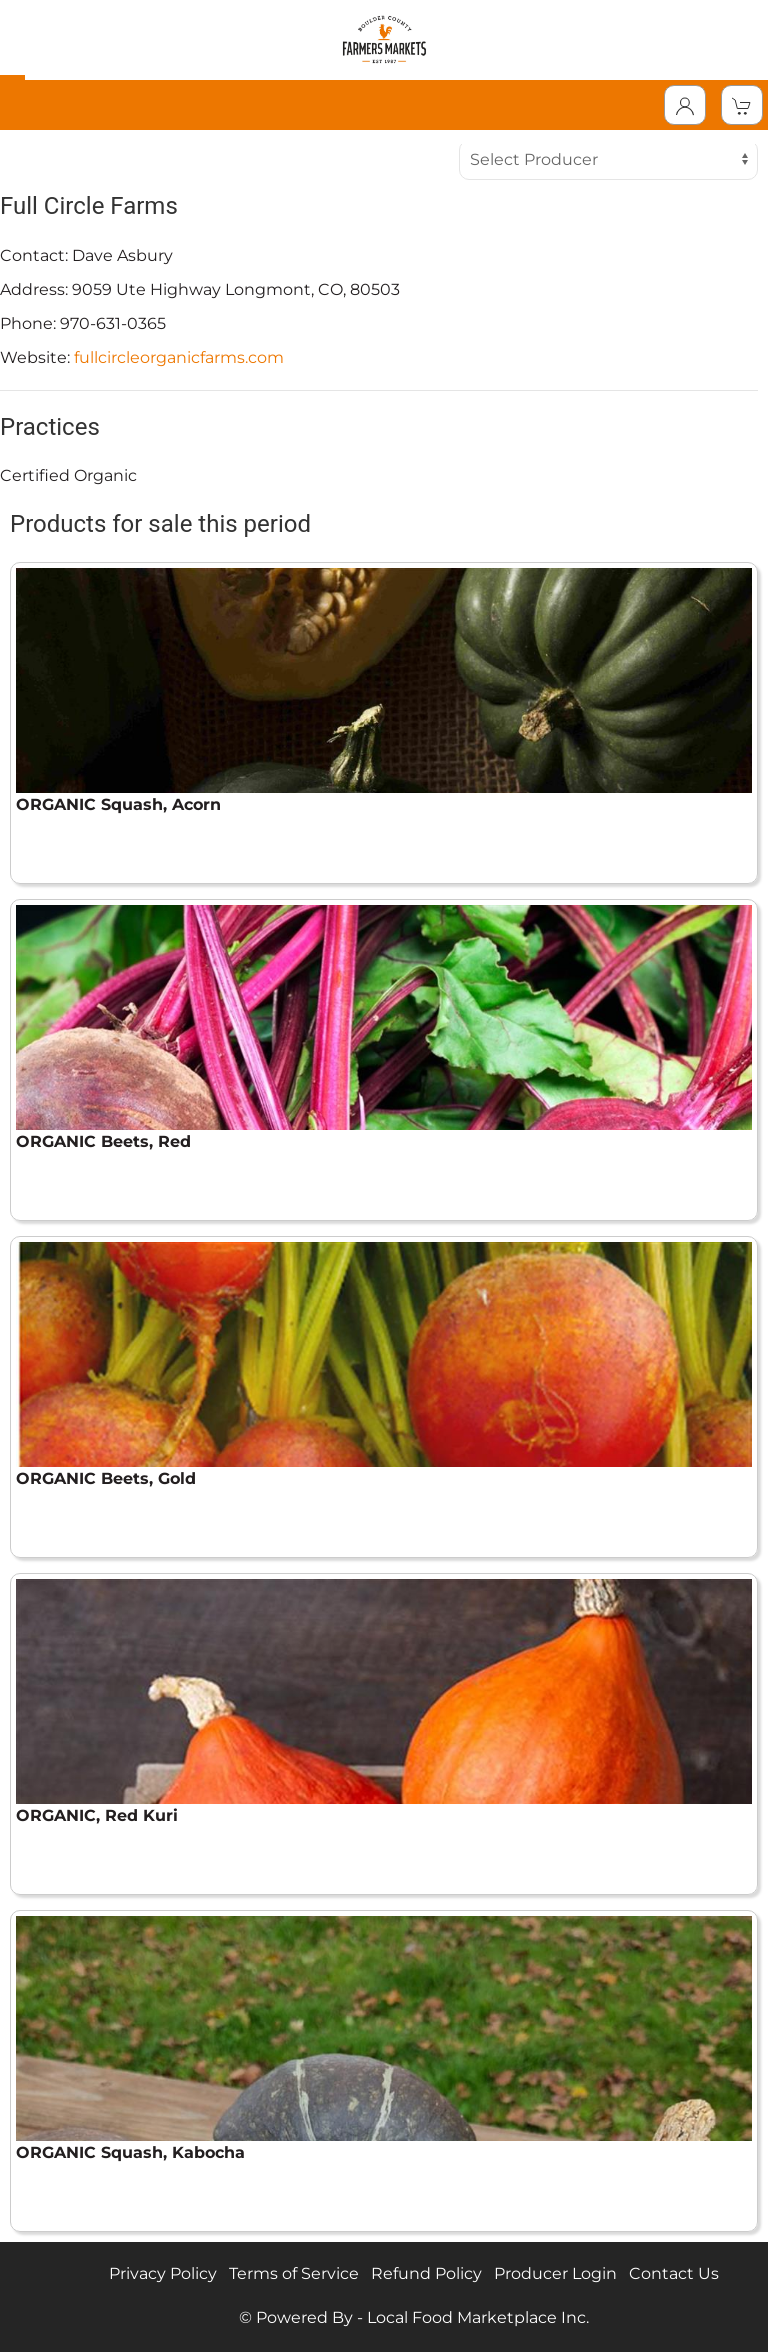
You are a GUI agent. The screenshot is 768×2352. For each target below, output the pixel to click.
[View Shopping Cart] (742, 105)
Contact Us (674, 2273)
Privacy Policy (163, 2273)
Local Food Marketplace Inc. (478, 2317)
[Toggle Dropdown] (685, 105)
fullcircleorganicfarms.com (179, 357)
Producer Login (555, 2273)
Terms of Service (294, 2273)
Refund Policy (426, 2273)
